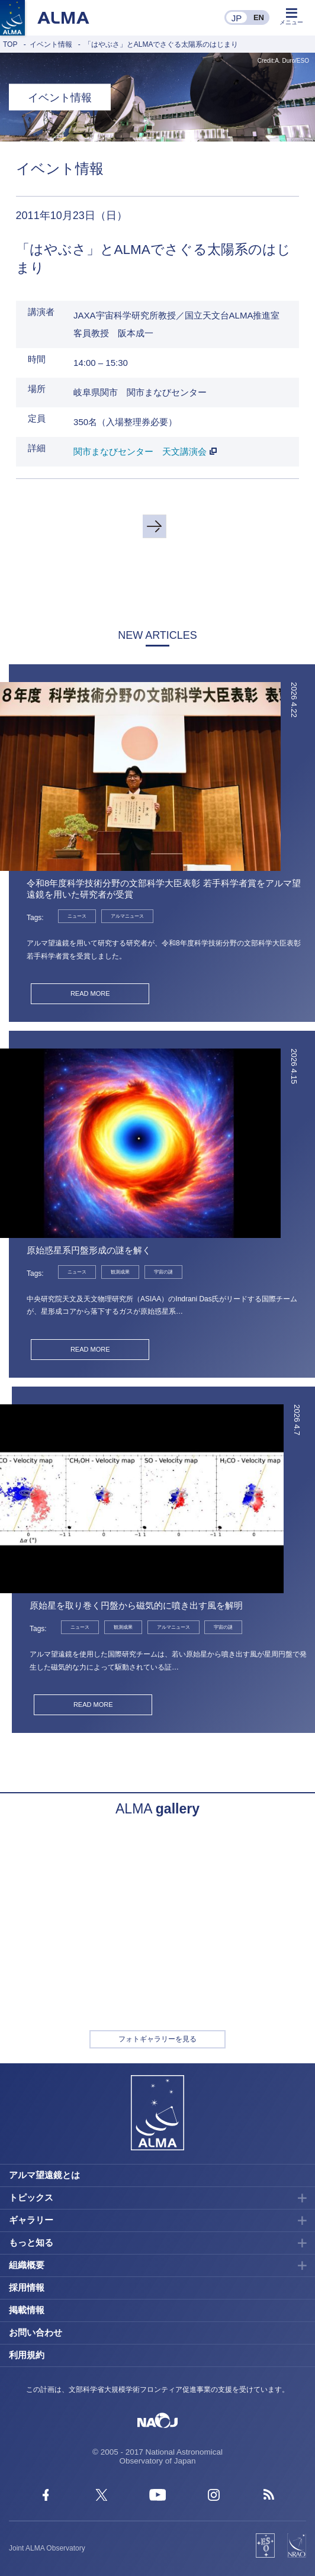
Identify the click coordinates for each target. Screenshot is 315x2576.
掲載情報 (26, 2310)
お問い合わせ (35, 2332)
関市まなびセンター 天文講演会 (140, 451)
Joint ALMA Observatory (47, 2548)
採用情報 (26, 2287)
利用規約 (26, 2355)
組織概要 (26, 2265)
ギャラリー (31, 2220)
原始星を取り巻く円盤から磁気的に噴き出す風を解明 (136, 1605)
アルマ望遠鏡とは (44, 2175)
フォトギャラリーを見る (157, 2039)
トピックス (31, 2197)
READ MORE (90, 993)
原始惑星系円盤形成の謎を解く (89, 1250)
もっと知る (31, 2242)
